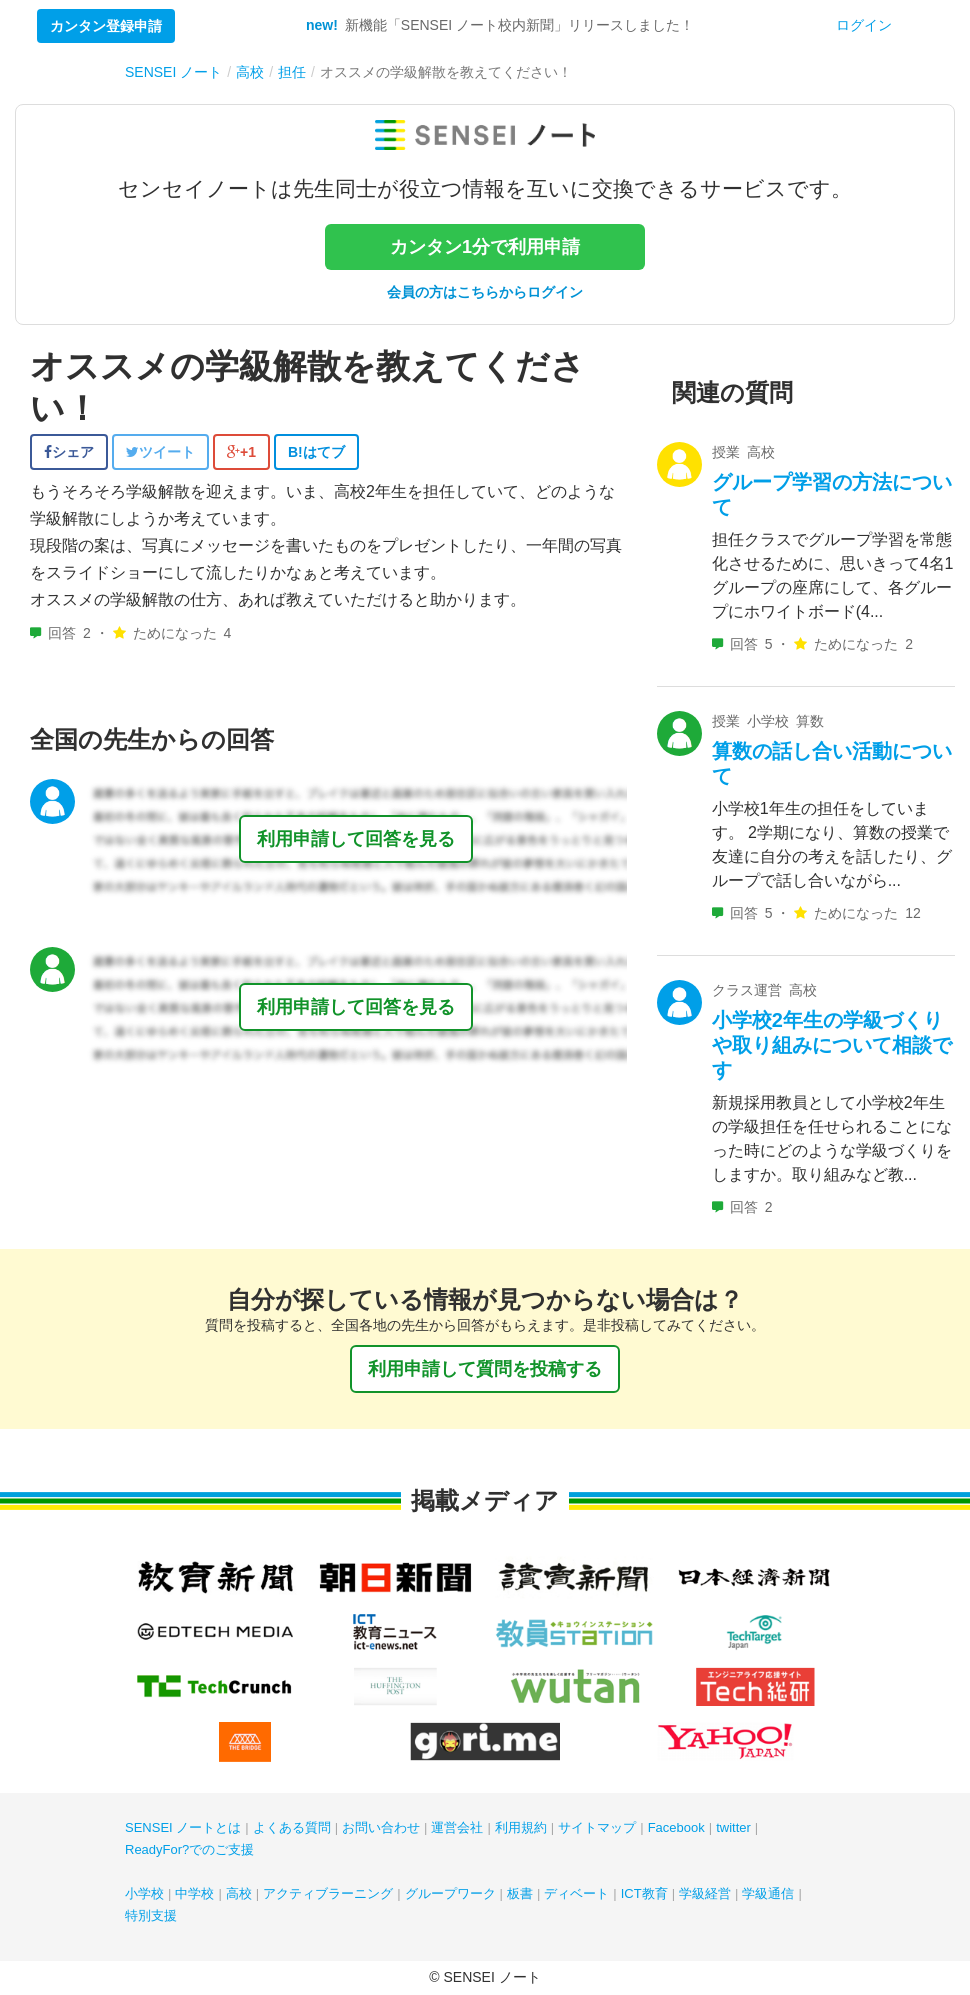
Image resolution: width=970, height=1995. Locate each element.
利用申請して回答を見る (356, 839)
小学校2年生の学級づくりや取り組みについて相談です (832, 1045)
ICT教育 (644, 1893)
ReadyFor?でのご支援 (189, 1849)
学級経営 (705, 1893)
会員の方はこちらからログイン (485, 292)
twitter (733, 1827)
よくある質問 (292, 1827)
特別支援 (151, 1915)
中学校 (194, 1893)
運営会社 (457, 1827)
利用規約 (521, 1827)
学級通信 (768, 1893)
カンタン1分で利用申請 (485, 247)
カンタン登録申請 (106, 26)
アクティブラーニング (328, 1893)
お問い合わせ (381, 1827)
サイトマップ (597, 1827)
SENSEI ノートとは (183, 1827)
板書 (520, 1893)
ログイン (864, 25)
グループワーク (450, 1893)
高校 (239, 1893)
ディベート (576, 1893)
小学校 (144, 1893)
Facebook (676, 1827)
